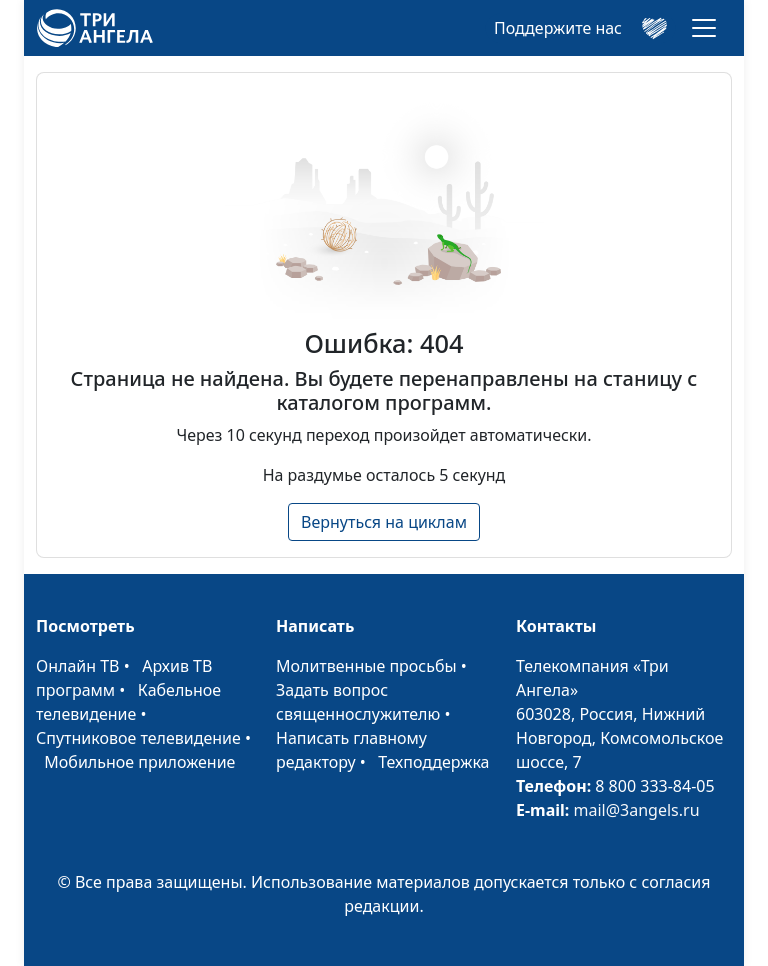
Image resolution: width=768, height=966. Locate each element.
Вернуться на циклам (384, 522)
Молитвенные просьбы (366, 666)
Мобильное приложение (139, 762)
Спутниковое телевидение (138, 738)
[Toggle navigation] (704, 28)
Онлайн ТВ (78, 666)
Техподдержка (433, 762)
